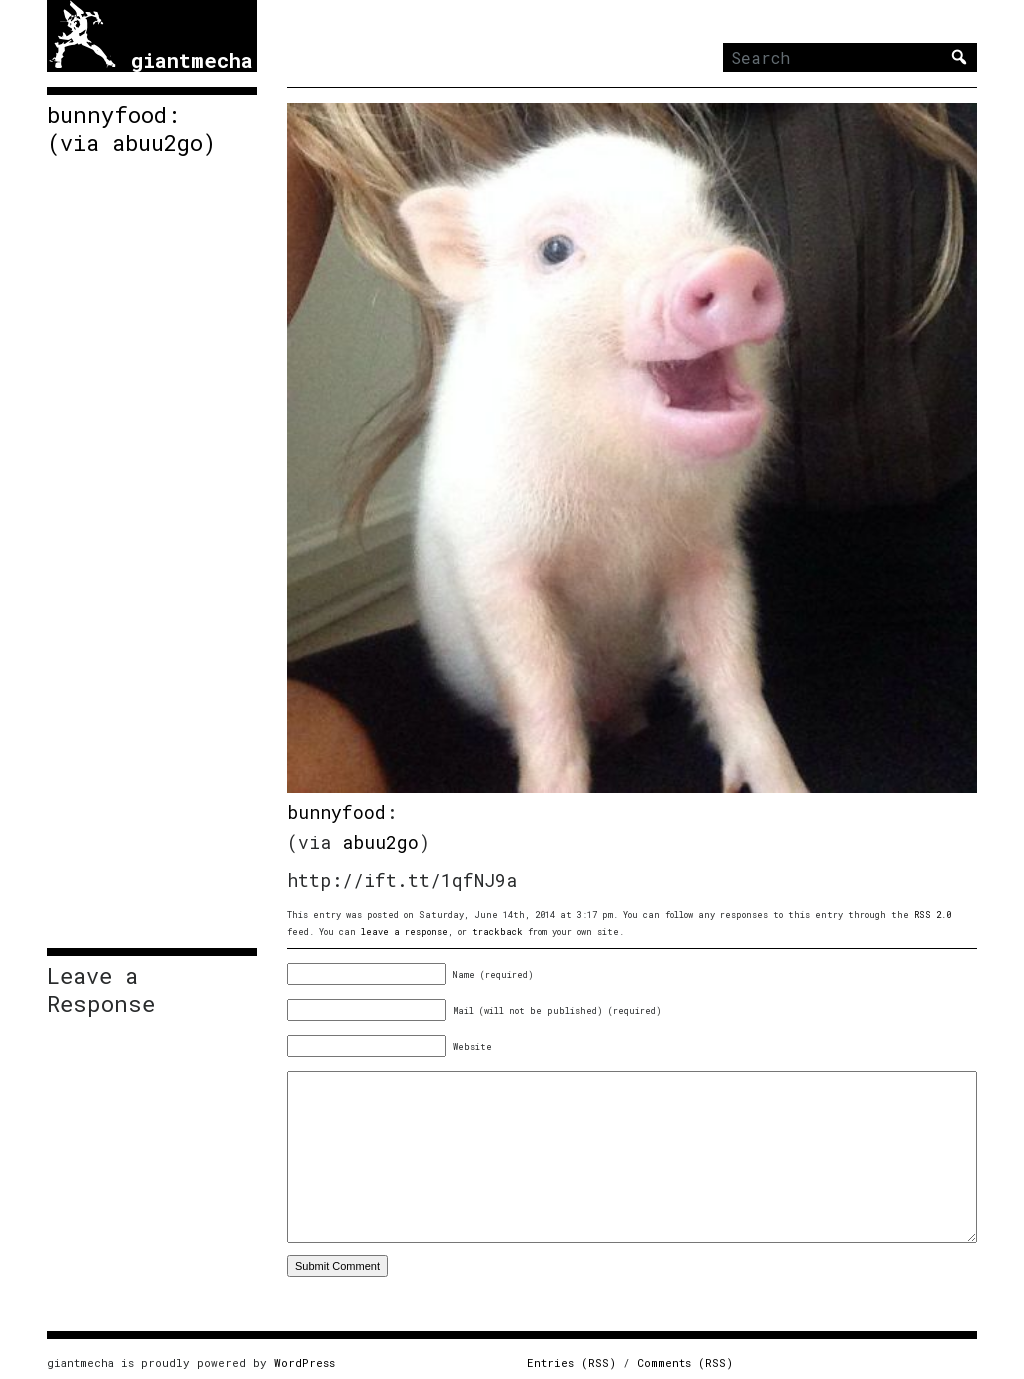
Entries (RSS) (571, 1362)
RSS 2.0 (932, 914)
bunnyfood (336, 812)
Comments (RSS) (685, 1362)
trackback (497, 931)
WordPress (304, 1362)
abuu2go (380, 842)
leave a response (404, 931)
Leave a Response (101, 990)
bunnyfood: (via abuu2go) (131, 129)
